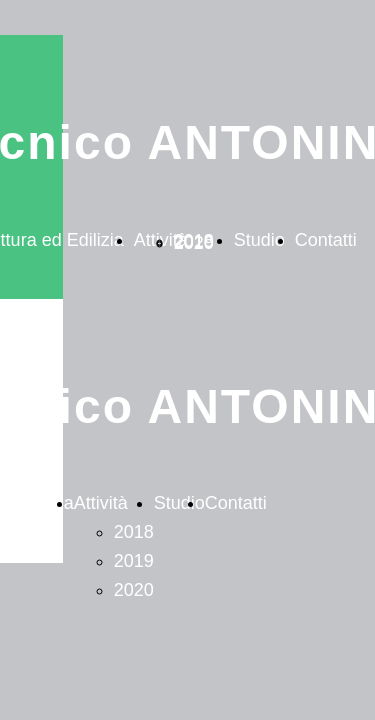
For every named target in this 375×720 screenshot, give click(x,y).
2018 (134, 532)
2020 (194, 243)
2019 (134, 561)
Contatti (326, 240)
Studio (259, 240)
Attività (101, 503)
